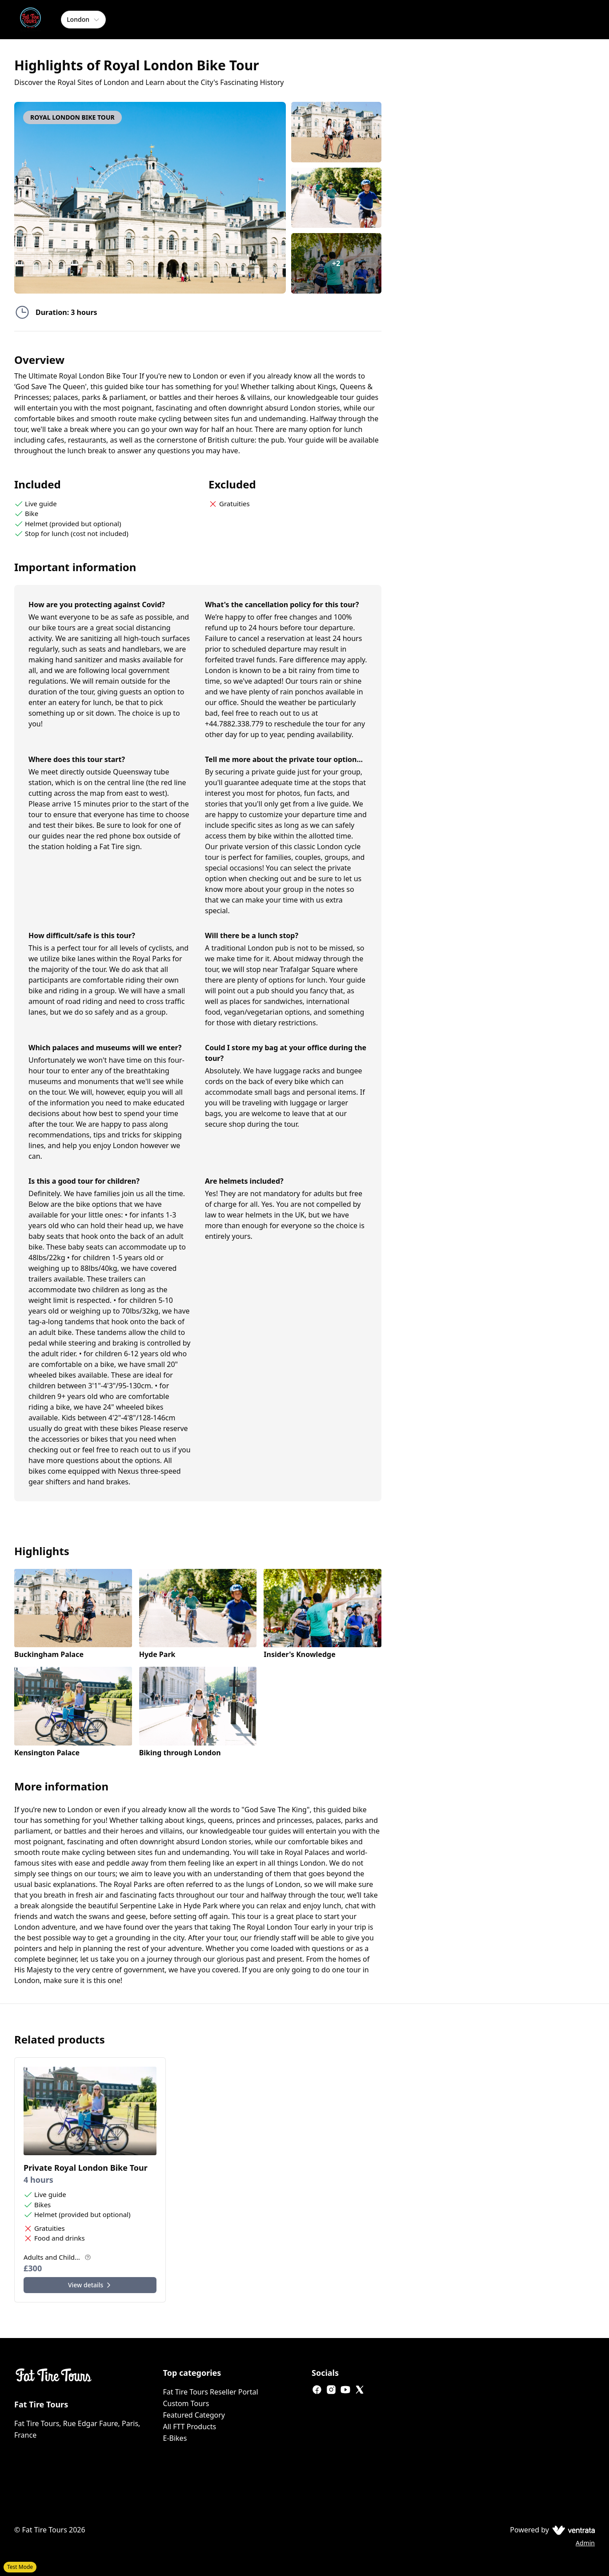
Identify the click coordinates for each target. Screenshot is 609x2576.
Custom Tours (186, 2403)
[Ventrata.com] (572, 2530)
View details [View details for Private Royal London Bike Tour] (90, 2285)
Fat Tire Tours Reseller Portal (210, 2392)
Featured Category (194, 2415)
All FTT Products (189, 2426)
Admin (585, 2543)
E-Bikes (175, 2438)
